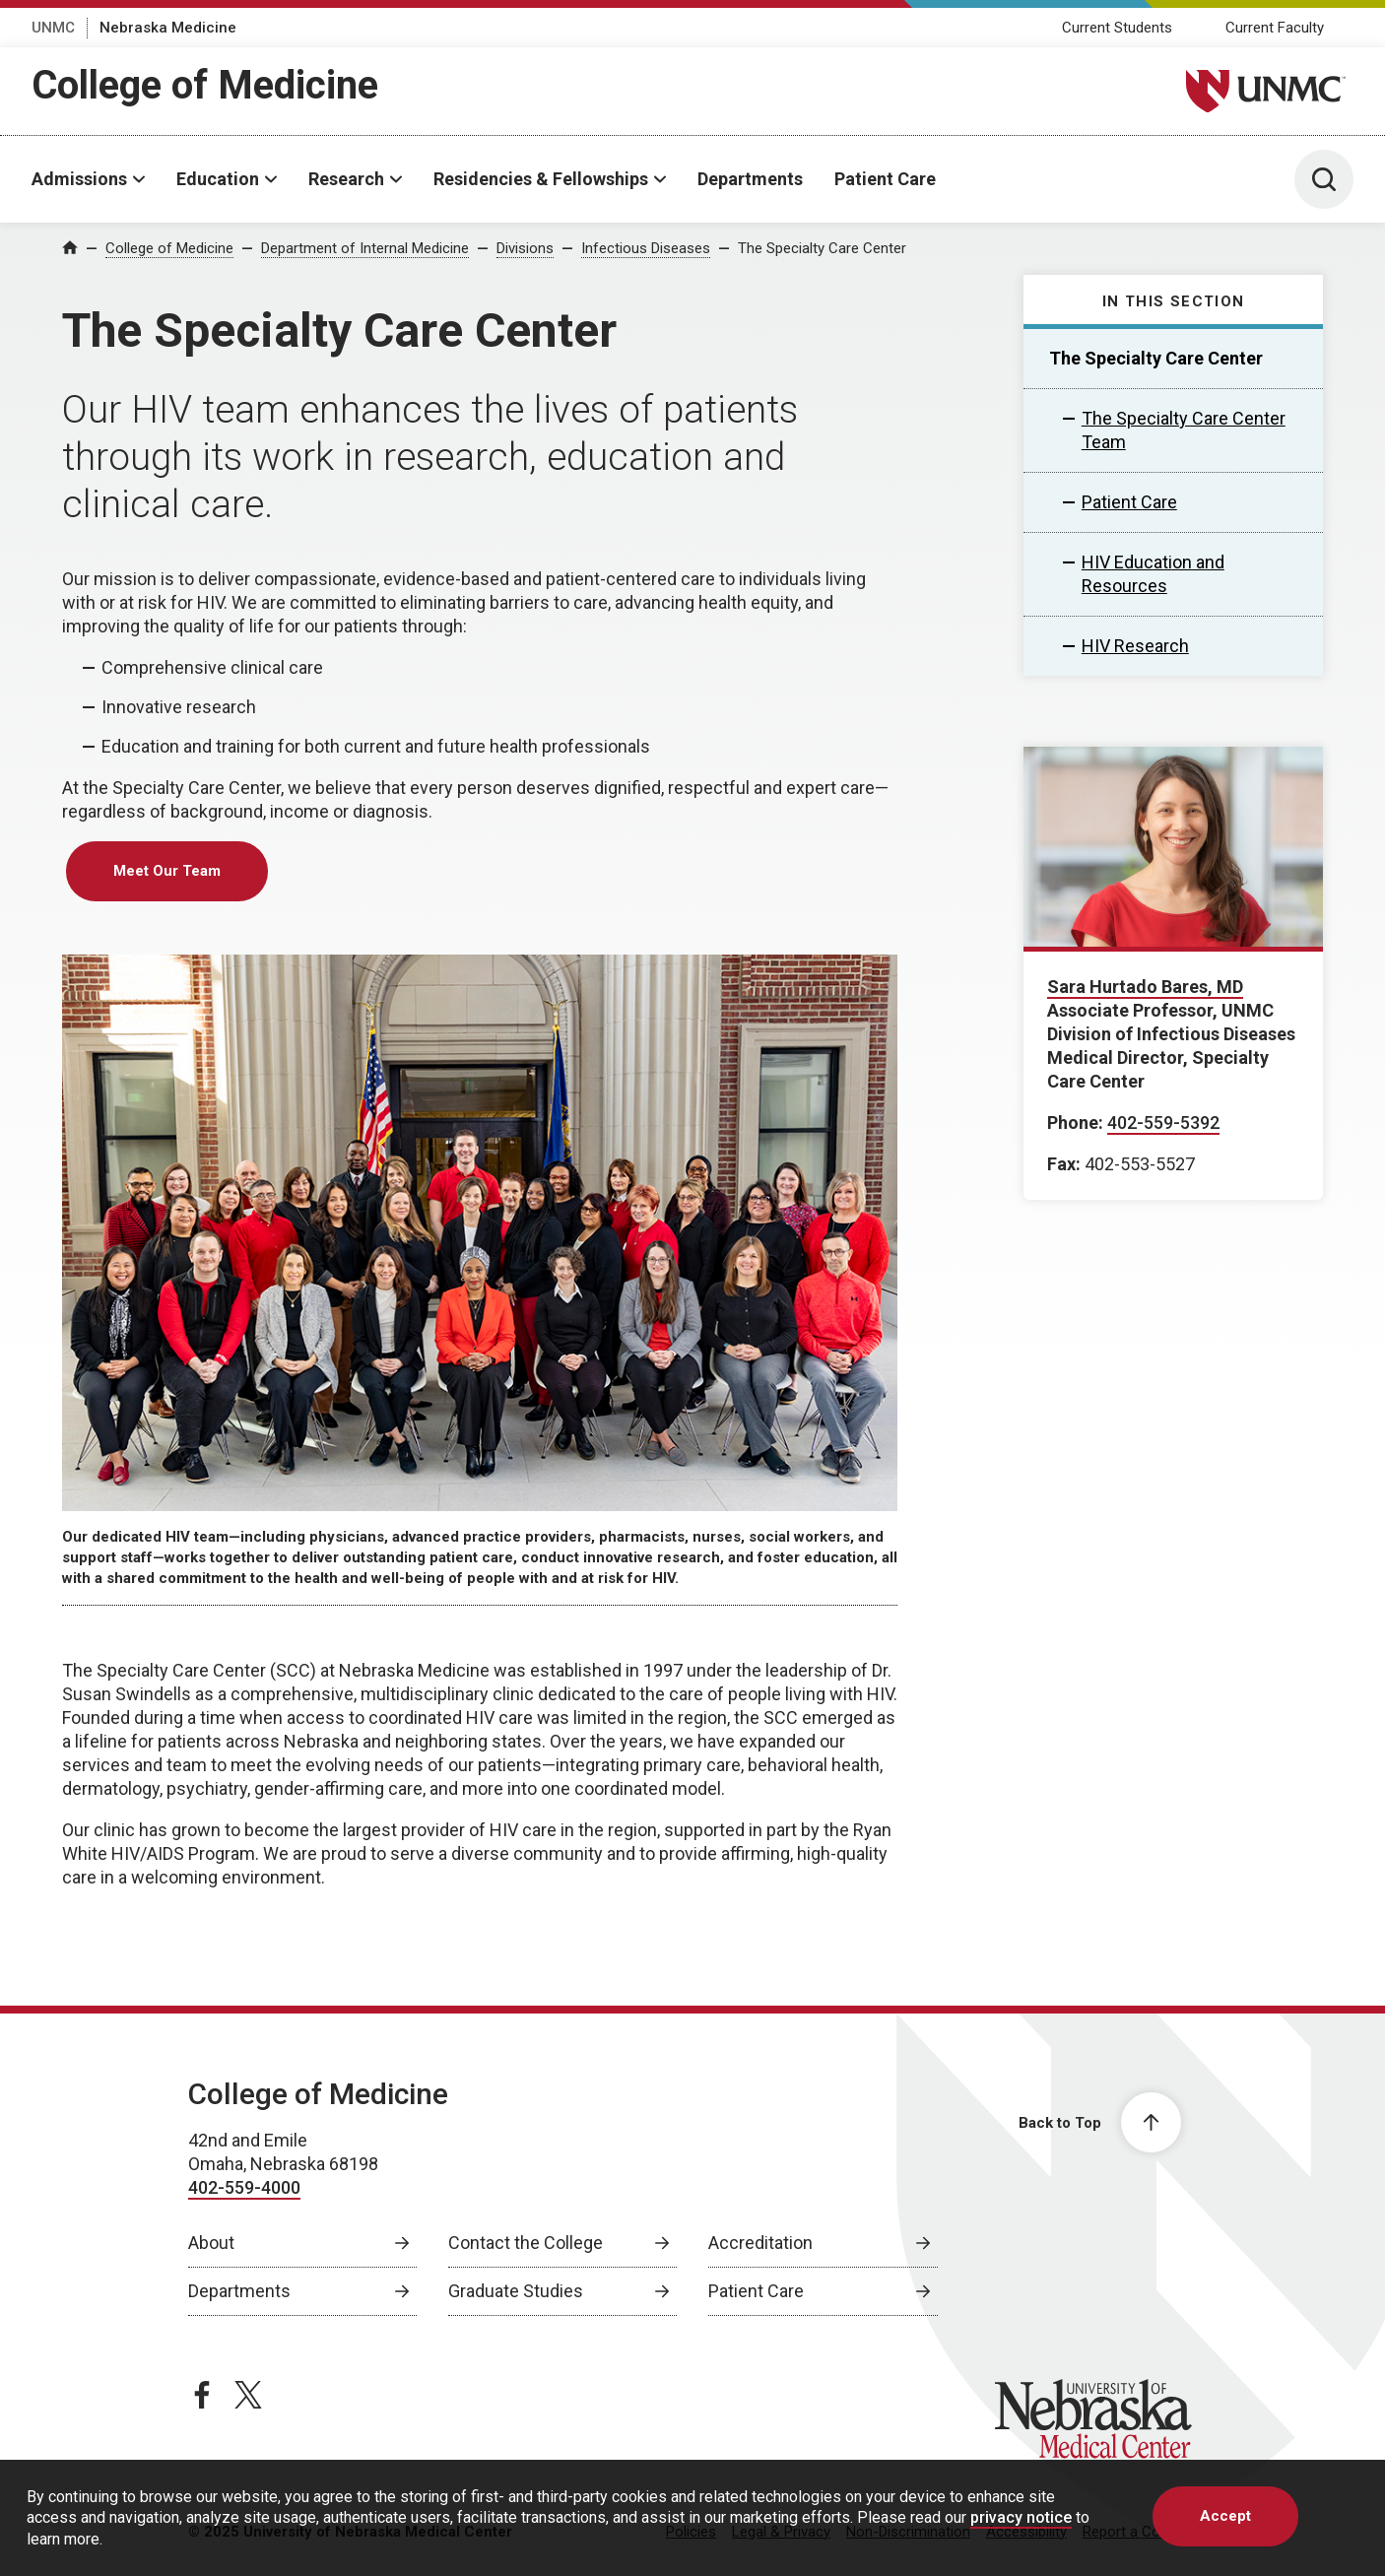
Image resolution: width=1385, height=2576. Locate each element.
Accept (1225, 2516)
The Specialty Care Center (822, 248)
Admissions (79, 178)
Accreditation (760, 2242)
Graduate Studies (515, 2290)
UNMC (53, 27)
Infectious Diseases (645, 248)
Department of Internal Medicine (365, 248)
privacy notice (1021, 2517)
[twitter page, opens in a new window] (248, 2395)
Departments (750, 178)
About (211, 2242)
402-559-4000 (244, 2187)
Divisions (525, 248)
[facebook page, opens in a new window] (202, 2395)
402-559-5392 (1163, 1122)
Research (346, 178)
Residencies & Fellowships (540, 178)
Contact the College (525, 2242)
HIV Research (1135, 645)
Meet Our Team (167, 871)
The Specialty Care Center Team (1184, 430)
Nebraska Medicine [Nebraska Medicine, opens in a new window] (167, 27)
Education (217, 178)
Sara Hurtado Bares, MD (1145, 986)
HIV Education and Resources (1153, 574)
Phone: (1075, 1122)
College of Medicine (205, 85)
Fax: (1064, 1164)
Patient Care (885, 178)
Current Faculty (1274, 27)
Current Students (1117, 27)
